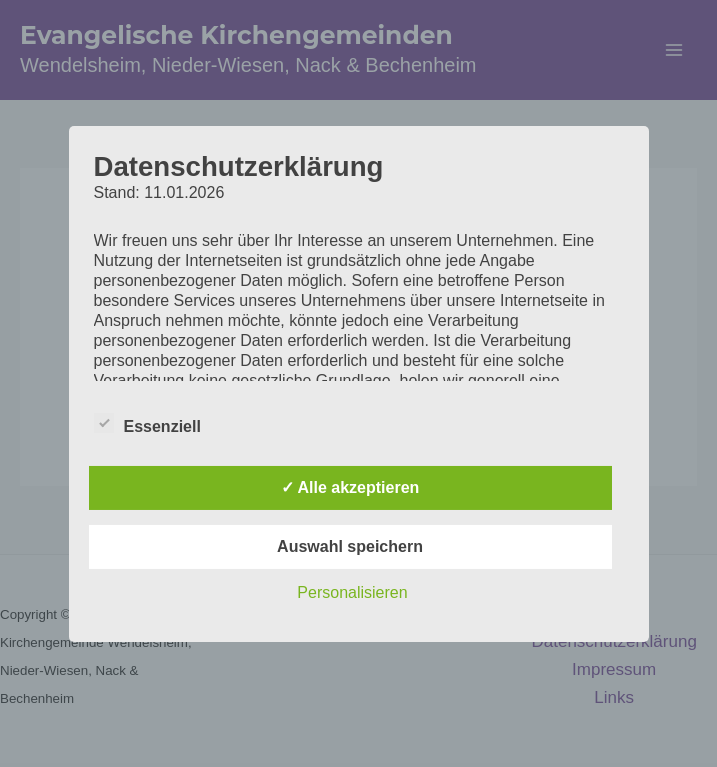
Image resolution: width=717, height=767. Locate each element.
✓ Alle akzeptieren (350, 487)
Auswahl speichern (350, 546)
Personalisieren (352, 592)
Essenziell (147, 423)
